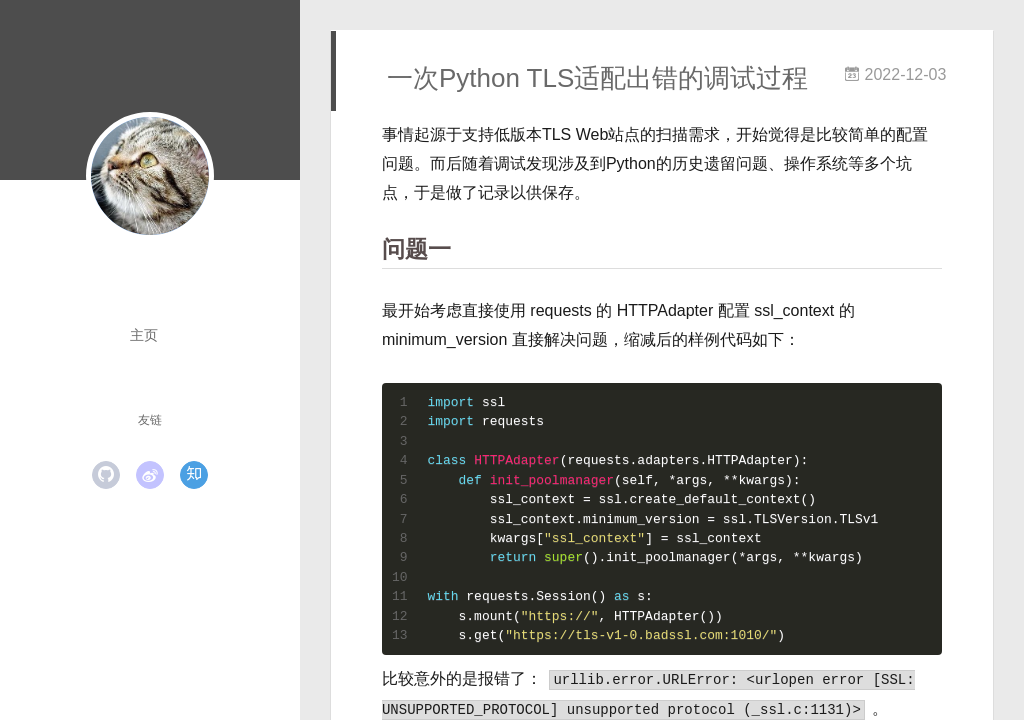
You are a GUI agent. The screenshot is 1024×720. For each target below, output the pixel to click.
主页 (144, 335)
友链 (150, 420)
